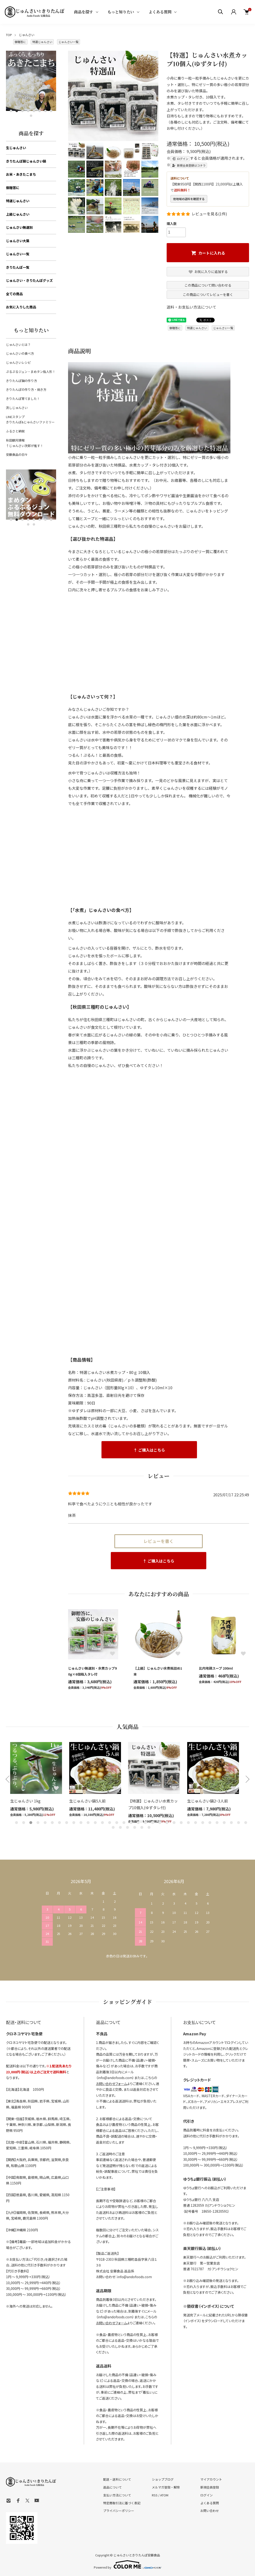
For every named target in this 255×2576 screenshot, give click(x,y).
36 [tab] (127, 1827)
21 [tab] (159, 1822)
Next (151, 95)
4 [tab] (28, 111)
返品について (112, 2487)
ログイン (180, 159)
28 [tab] (209, 1822)
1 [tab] (11, 111)
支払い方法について (117, 2495)
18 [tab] (138, 1822)
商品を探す (83, 12)
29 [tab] (217, 1822)
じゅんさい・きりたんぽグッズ (29, 280)
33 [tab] (245, 1822)
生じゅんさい (16, 147)
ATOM (164, 2495)
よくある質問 (160, 12)
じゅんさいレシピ (18, 362)
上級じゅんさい (17, 214)
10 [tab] (34, 524)
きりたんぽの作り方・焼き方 (26, 389)
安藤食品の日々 (17, 454)
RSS (155, 2495)
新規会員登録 (209, 2487)
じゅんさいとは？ (18, 344)
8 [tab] (51, 111)
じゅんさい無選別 (19, 227)
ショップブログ (163, 2479)
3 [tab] (22, 111)
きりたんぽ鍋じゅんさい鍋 (26, 161)
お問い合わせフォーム (111, 2083)
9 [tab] (31, 115)
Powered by (127, 2564)
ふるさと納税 (15, 431)
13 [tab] (102, 1822)
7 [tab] (45, 111)
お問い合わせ (209, 2510)
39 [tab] (149, 1827)
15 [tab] (116, 1822)
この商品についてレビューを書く (208, 294)
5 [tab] (34, 111)
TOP (9, 35)
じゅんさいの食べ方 (20, 353)
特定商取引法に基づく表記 (121, 2503)
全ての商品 (14, 293)
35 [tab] (120, 1827)
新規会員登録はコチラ (189, 165)
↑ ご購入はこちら (149, 1450)
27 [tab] (202, 1822)
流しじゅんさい (17, 407)
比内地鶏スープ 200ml (217, 1668)
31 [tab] (231, 1822)
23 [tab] (174, 1822)
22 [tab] (167, 1822)
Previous (75, 95)
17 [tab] (131, 1822)
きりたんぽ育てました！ (23, 398)
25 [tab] (188, 1822)
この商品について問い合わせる (208, 285)
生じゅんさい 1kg (28, 1801)
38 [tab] (141, 1827)
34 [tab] (113, 1827)
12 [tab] (95, 1822)
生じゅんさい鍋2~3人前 (210, 1801)
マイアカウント (211, 2479)
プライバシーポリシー (118, 2510)
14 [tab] (109, 1822)
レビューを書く (158, 1541)
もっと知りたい (120, 12)
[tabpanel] (31, 81)
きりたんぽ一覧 (17, 267)
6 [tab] (39, 111)
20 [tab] (152, 1822)
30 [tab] (224, 1822)
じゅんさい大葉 (17, 240)
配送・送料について (117, 2479)
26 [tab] (195, 1822)
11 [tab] (88, 1822)
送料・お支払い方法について (191, 307)
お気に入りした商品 (21, 307)
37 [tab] (134, 1827)
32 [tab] (238, 1822)
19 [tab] (145, 1822)
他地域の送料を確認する (189, 199)
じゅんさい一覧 (68, 42)
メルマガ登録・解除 (166, 2487)
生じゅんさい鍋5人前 (90, 1801)
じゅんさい (26, 35)
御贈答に (20, 42)
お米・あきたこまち (21, 174)
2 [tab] (17, 111)
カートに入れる (208, 253)
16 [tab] (124, 1822)
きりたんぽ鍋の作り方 (21, 380)
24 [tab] (181, 1822)
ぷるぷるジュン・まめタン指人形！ (30, 371)
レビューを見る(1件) (209, 214)
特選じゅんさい (42, 42)
